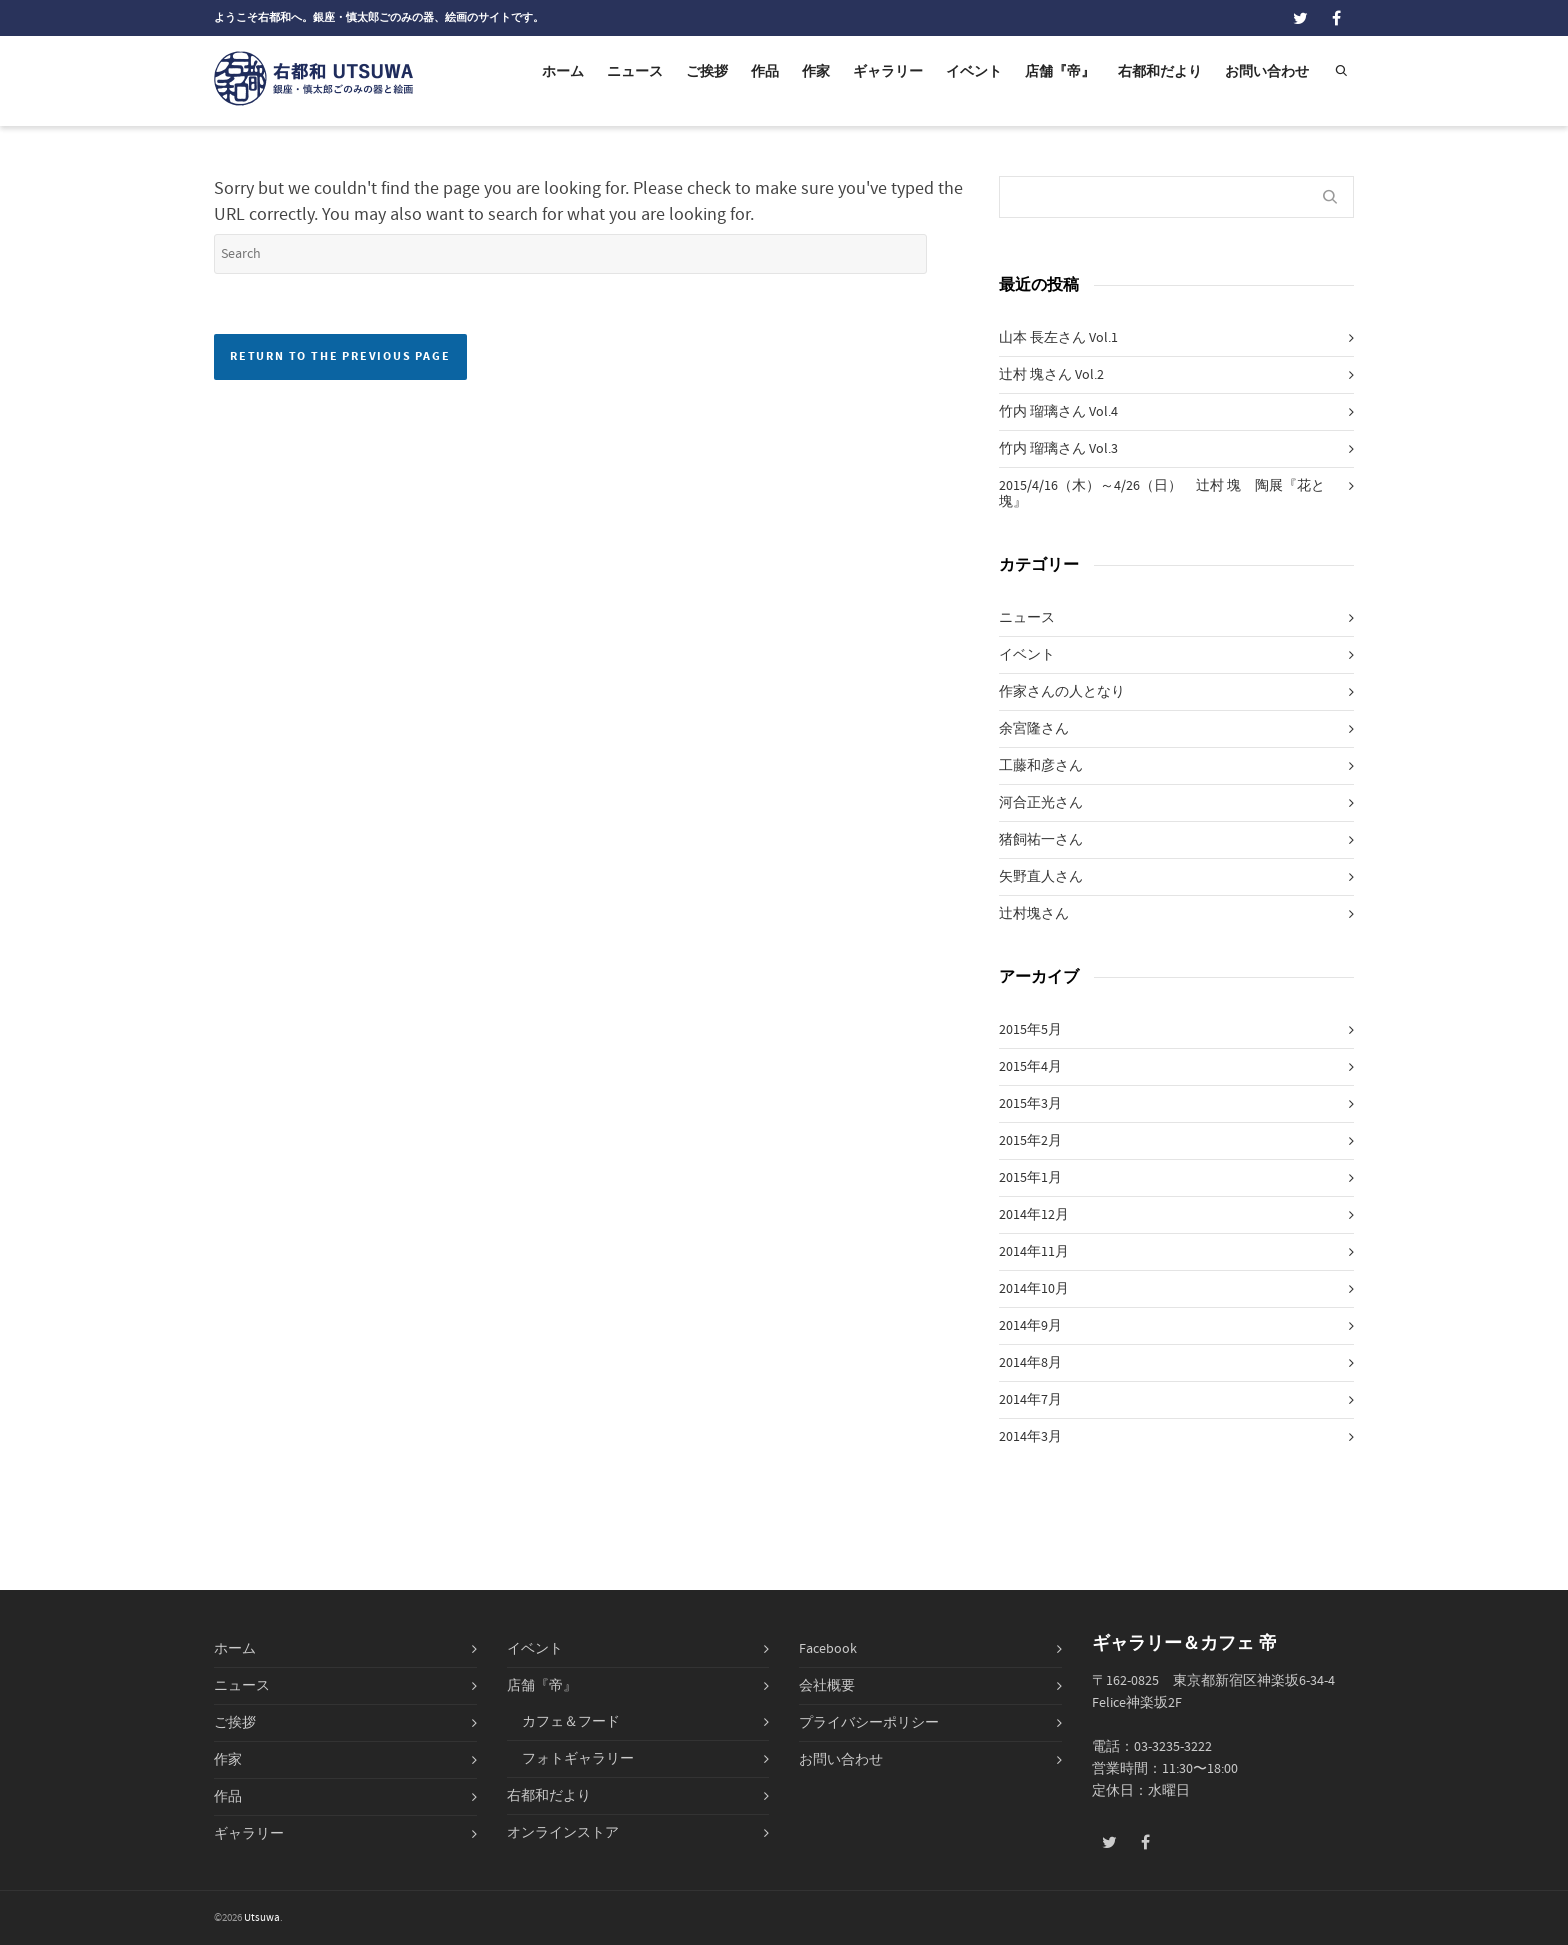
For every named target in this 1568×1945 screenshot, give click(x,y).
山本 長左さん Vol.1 (1058, 338)
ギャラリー (888, 72)
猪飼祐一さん (1041, 840)
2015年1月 (1030, 1178)
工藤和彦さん (1041, 766)
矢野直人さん (1041, 877)
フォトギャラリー (578, 1759)
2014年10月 (1034, 1289)
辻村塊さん (1034, 914)
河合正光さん (1041, 803)
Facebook (828, 1649)
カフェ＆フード (571, 1722)
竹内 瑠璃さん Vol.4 (1058, 412)
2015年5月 (1030, 1030)
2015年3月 (1030, 1104)
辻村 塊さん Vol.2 (1051, 375)
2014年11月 (1034, 1252)
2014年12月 (1034, 1215)
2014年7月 (1030, 1400)
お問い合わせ (1267, 72)
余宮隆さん (1034, 729)
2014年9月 (1030, 1326)
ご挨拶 (707, 72)
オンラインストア (563, 1833)
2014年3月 (1030, 1437)
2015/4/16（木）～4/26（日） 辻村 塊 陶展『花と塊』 (1162, 494)
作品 (765, 72)
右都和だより (1160, 72)
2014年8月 (1030, 1363)
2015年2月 (1030, 1141)
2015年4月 (1030, 1067)
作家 (816, 72)
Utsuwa (262, 1918)
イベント (974, 72)
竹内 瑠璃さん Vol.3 (1058, 449)
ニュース (635, 72)
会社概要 (827, 1686)
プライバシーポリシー (869, 1723)
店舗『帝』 (1060, 72)
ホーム (563, 72)
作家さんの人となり (1062, 692)
